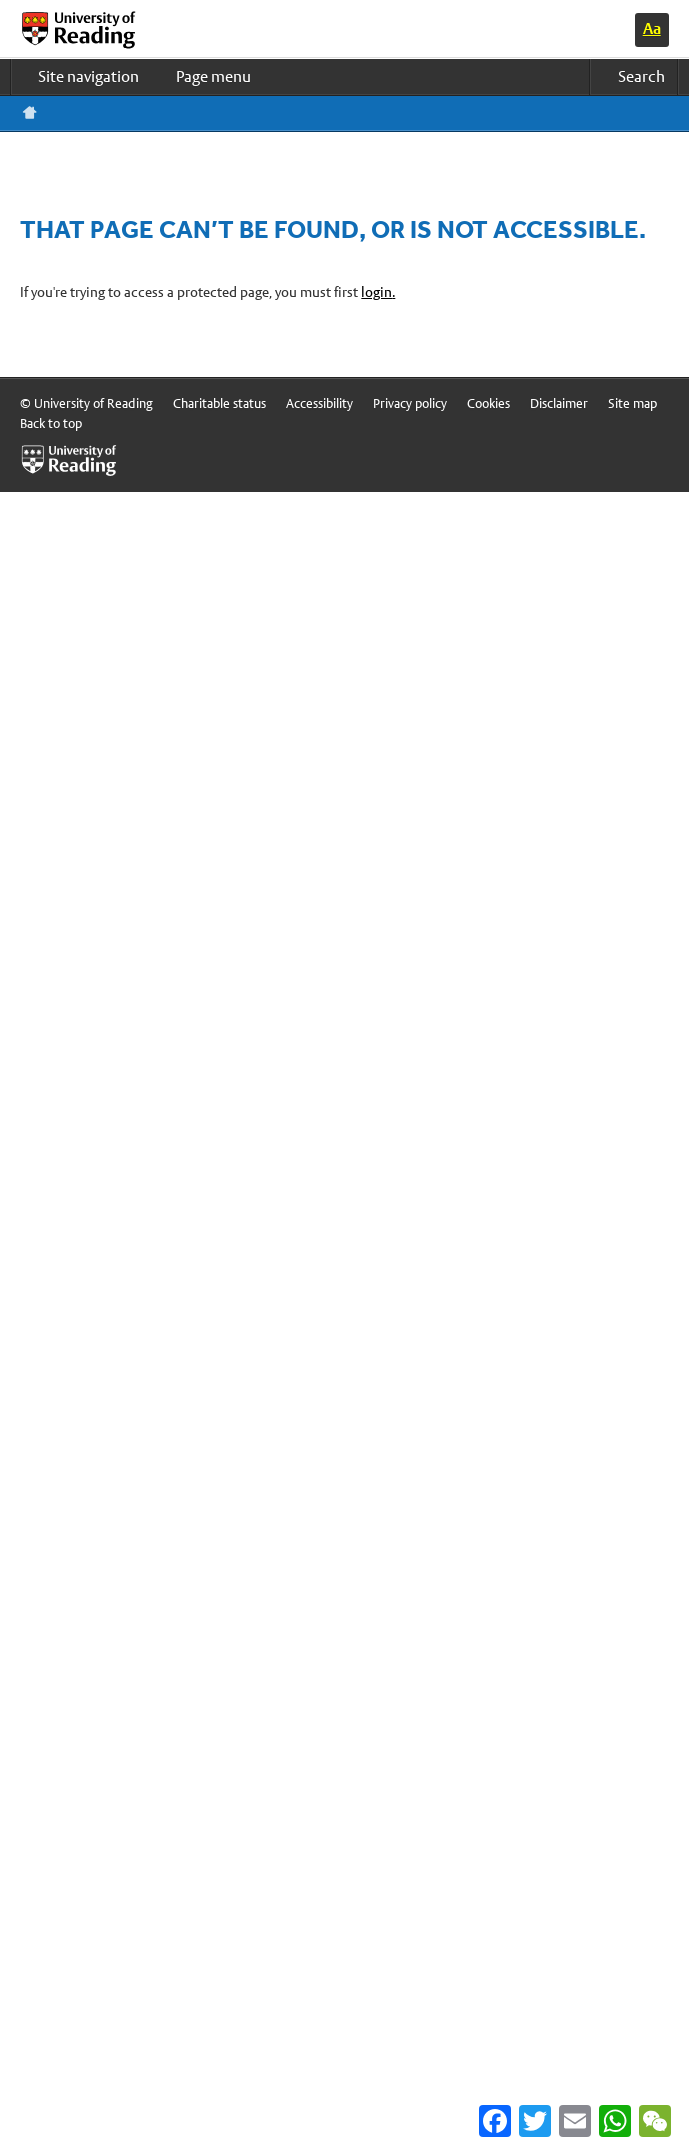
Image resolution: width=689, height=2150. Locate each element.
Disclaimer (559, 403)
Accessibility (319, 403)
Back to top (51, 423)
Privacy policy (410, 403)
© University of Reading (86, 403)
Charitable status (219, 403)
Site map (632, 403)
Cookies (488, 403)
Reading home (30, 113)
